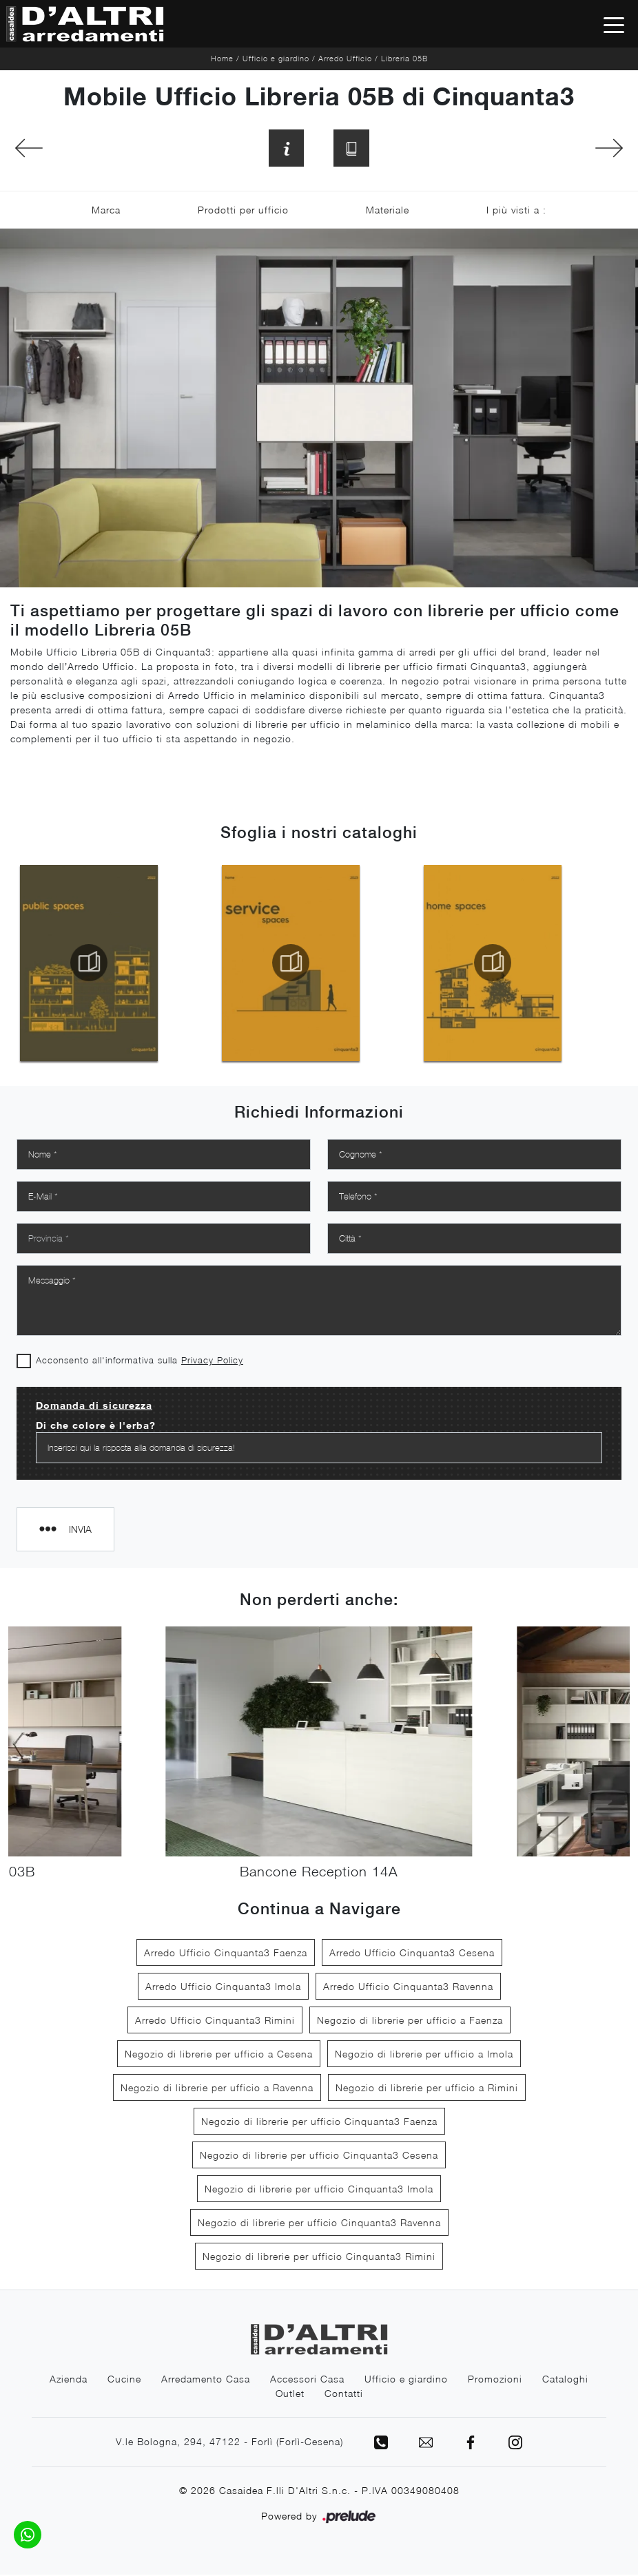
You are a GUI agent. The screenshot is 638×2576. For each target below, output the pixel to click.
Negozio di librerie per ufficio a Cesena (219, 2055)
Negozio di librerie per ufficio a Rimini (427, 2089)
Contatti (344, 2394)
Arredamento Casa (205, 2380)
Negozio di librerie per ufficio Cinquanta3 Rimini (319, 2257)
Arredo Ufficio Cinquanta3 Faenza (225, 1954)
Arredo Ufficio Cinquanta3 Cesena (412, 1954)
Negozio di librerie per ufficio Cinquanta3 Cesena (319, 2156)
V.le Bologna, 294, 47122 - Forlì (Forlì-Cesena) (228, 2443)
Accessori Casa (307, 2380)
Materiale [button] (387, 212)
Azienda (69, 2380)
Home (222, 58)
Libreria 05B (404, 58)
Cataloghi (565, 2380)
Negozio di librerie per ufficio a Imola (424, 2055)
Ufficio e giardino (276, 58)
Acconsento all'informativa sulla (139, 1362)
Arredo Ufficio (345, 58)
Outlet (290, 2394)
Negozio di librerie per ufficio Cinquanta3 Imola (319, 2190)
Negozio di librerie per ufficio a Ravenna (217, 2089)
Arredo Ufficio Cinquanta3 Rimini (215, 2021)
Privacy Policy (212, 1362)
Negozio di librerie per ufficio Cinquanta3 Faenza (319, 2122)
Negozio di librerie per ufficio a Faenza (410, 2021)
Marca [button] (106, 212)
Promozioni (495, 2380)
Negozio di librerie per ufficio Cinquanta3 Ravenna (319, 2224)
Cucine (124, 2380)
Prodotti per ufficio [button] (243, 212)
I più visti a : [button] (516, 212)
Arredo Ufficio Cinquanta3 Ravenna (408, 1987)
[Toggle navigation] (613, 24)
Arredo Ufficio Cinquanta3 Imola (223, 1987)
